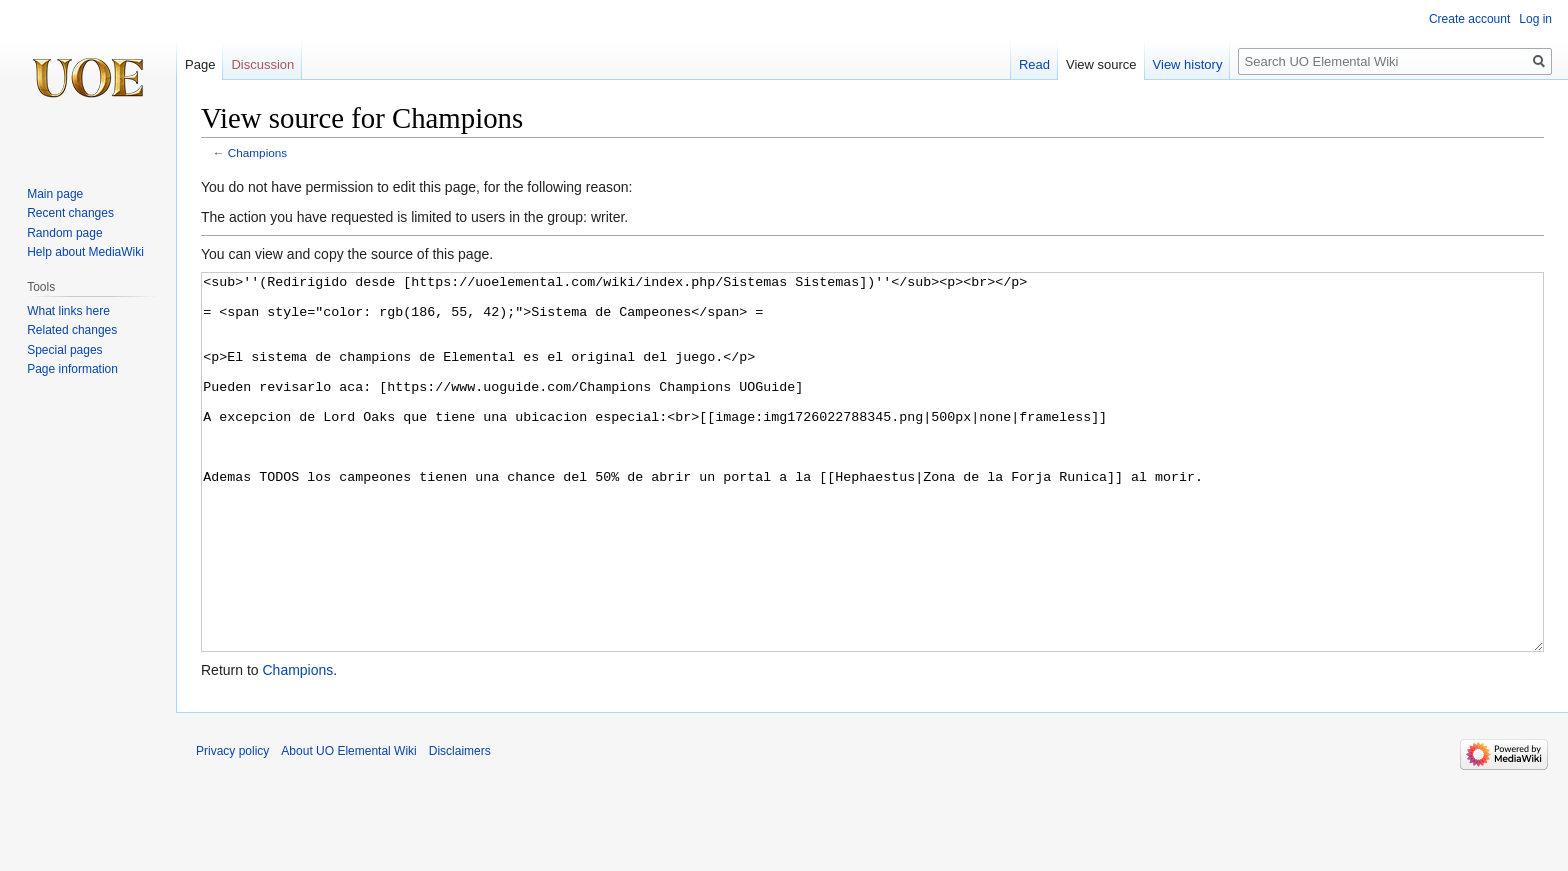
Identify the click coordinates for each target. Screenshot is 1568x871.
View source (1101, 64)
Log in (1535, 19)
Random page (64, 233)
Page (200, 64)
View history (1188, 64)
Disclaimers (460, 826)
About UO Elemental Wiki (348, 826)
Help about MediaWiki (85, 252)
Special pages (64, 350)
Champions (257, 152)
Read (1034, 64)
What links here (68, 311)
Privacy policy (232, 826)
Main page (55, 194)
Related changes (72, 330)
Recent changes (70, 213)
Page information (72, 369)
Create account (1469, 19)
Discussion (262, 64)
